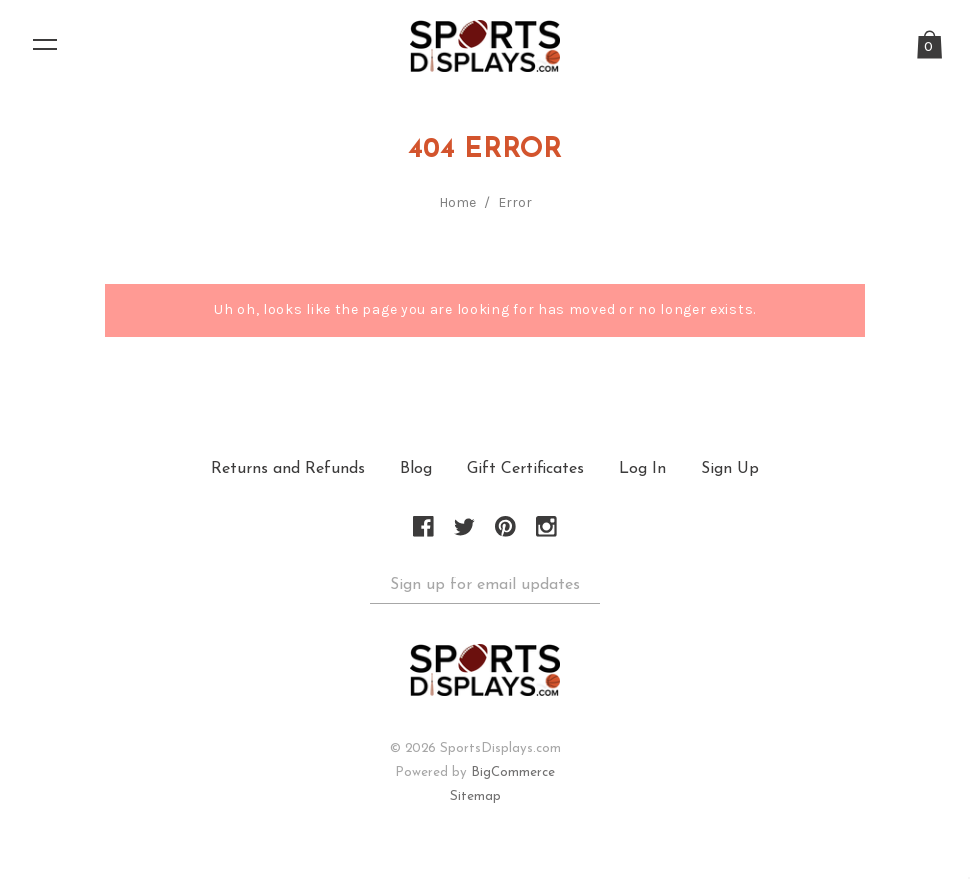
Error (515, 203)
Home (457, 203)
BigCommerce (513, 773)
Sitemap (475, 797)
